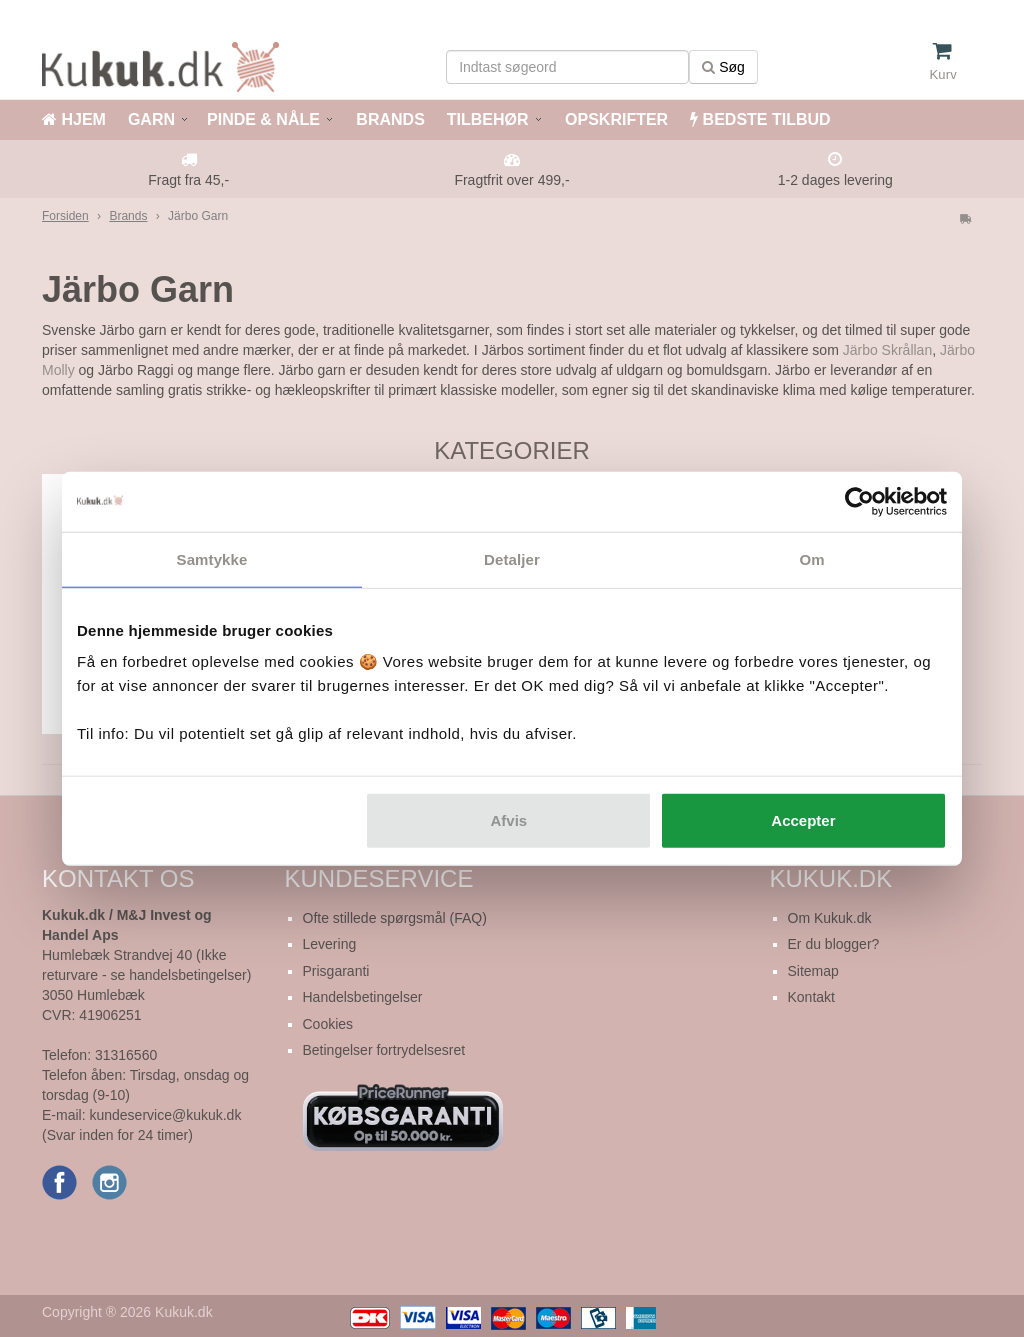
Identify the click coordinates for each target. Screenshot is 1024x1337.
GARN (151, 119)
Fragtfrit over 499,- (511, 180)
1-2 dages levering (835, 180)
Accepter (803, 820)
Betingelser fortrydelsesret (384, 1050)
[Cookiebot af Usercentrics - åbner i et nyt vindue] (859, 501)
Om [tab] (811, 558)
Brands (128, 216)
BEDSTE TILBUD (760, 119)
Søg (723, 67)
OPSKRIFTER (615, 119)
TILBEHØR (488, 119)
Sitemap (813, 971)
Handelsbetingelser (363, 997)
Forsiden (65, 216)
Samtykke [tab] (212, 558)
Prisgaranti (336, 971)
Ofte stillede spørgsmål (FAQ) (395, 918)
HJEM (74, 119)
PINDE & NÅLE (263, 119)
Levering (330, 944)
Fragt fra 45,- (188, 180)
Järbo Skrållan (888, 350)
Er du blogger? (834, 944)
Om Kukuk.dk (830, 918)
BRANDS (388, 119)
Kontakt (811, 997)
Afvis (509, 820)
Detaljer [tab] (512, 558)
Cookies (328, 1024)
